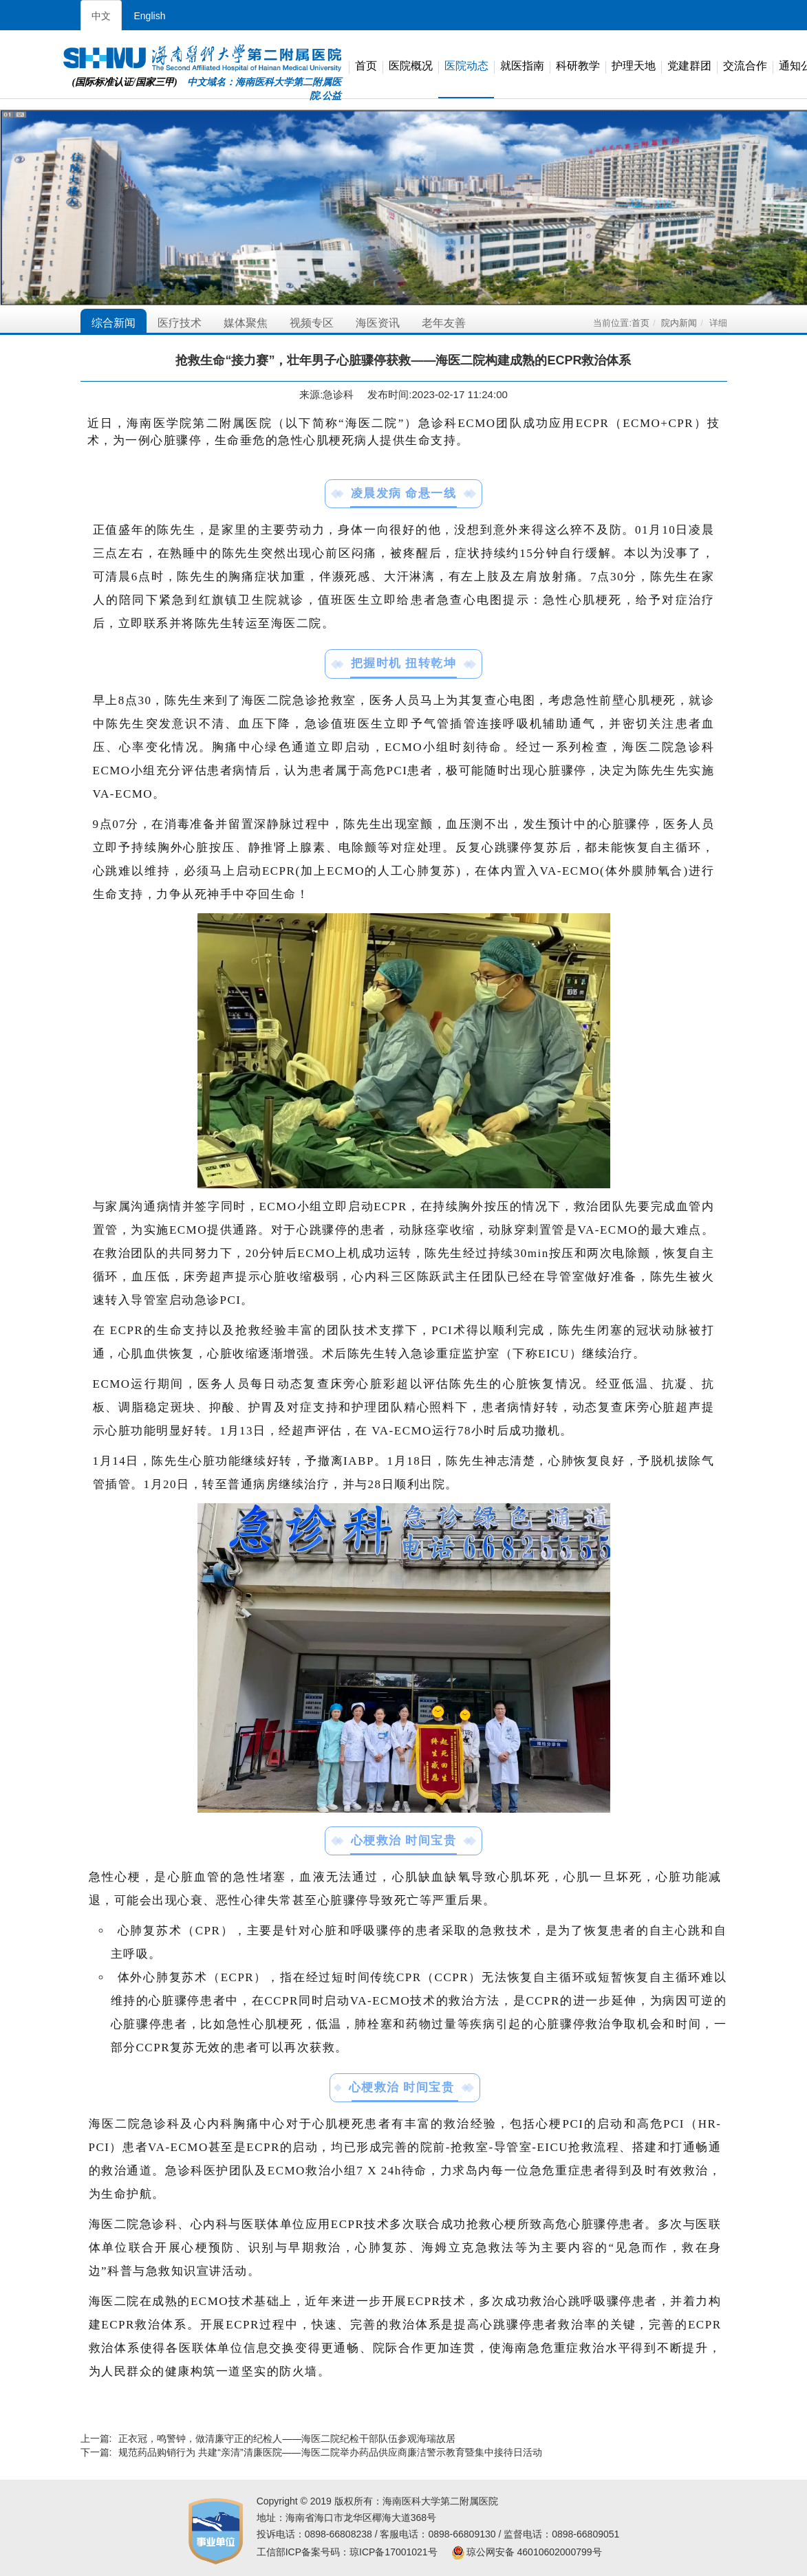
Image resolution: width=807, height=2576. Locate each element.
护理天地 (634, 66)
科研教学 (578, 66)
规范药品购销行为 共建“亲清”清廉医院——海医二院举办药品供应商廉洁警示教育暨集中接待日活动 (329, 2452)
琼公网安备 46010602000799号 (526, 2551)
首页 (366, 66)
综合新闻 (114, 323)
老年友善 (444, 323)
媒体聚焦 (246, 323)
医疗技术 (180, 323)
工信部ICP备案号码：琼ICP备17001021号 (347, 2551)
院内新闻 (679, 323)
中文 (101, 15)
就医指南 (522, 66)
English (150, 15)
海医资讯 (378, 323)
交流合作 (745, 66)
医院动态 (466, 66)
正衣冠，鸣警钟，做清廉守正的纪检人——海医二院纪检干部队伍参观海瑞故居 (286, 2438)
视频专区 (312, 323)
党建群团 (689, 66)
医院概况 (411, 66)
